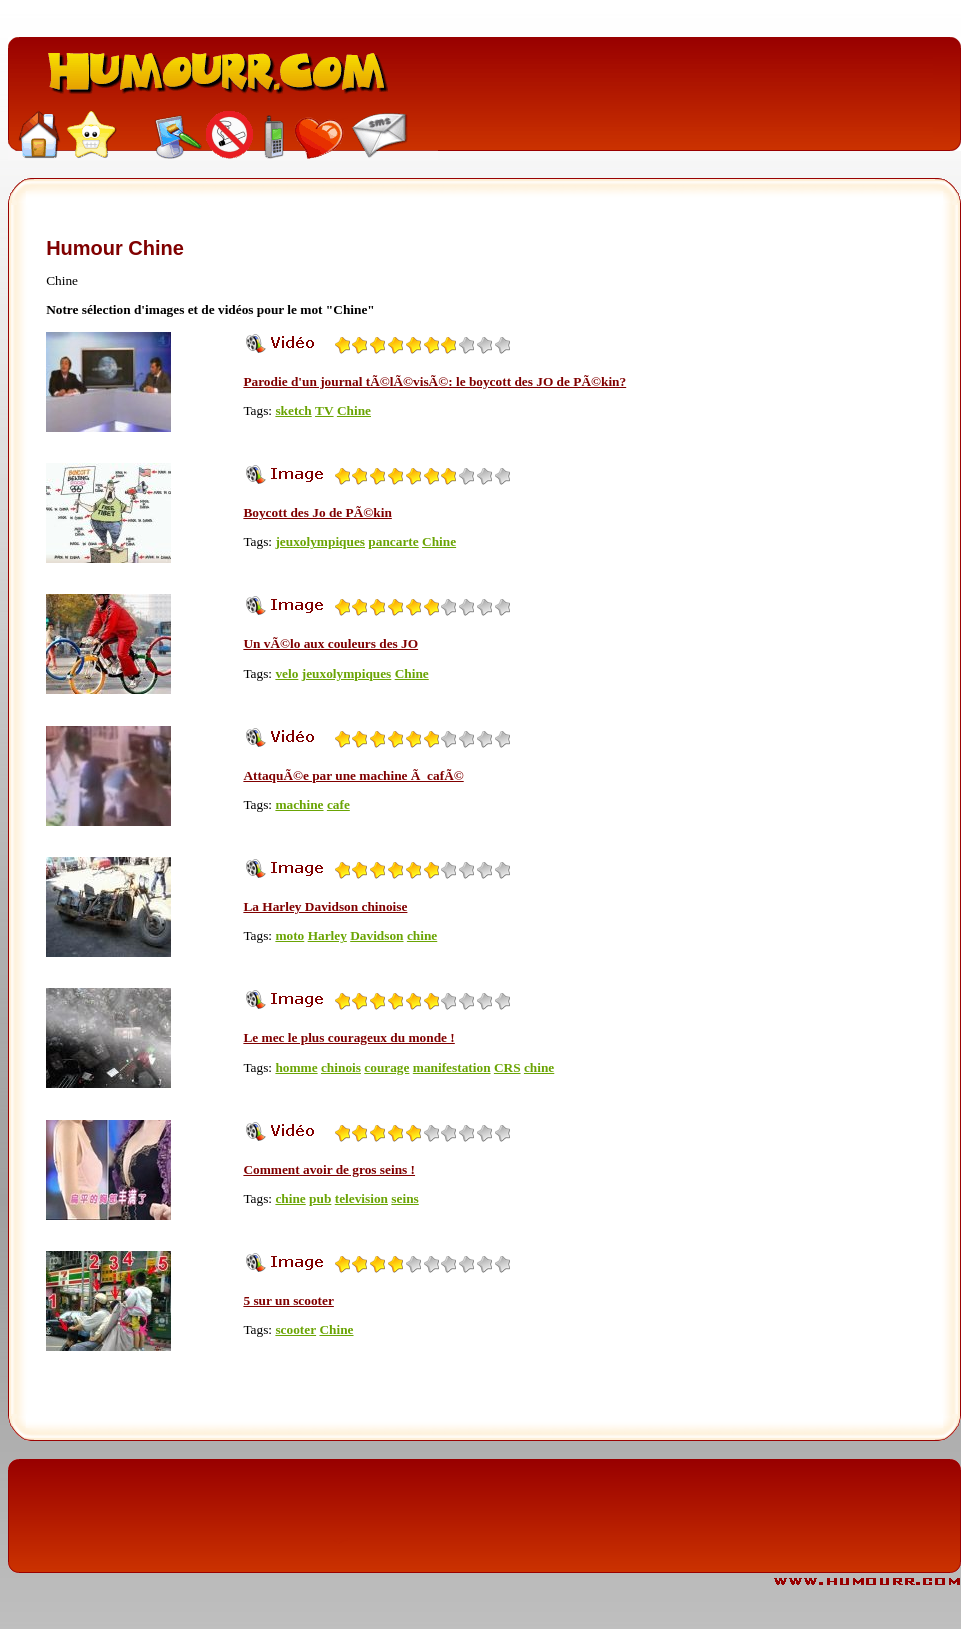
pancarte (393, 541)
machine (299, 804)
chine (422, 935)
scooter (295, 1329)
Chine (354, 410)
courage (386, 1067)
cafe (338, 804)
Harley (327, 935)
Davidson (376, 935)
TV (324, 410)
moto (289, 935)
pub (320, 1198)
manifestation (452, 1067)
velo (286, 673)
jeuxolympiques (320, 541)
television (361, 1198)
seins (404, 1198)
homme (296, 1067)
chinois (341, 1067)
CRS (507, 1067)
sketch (293, 410)
